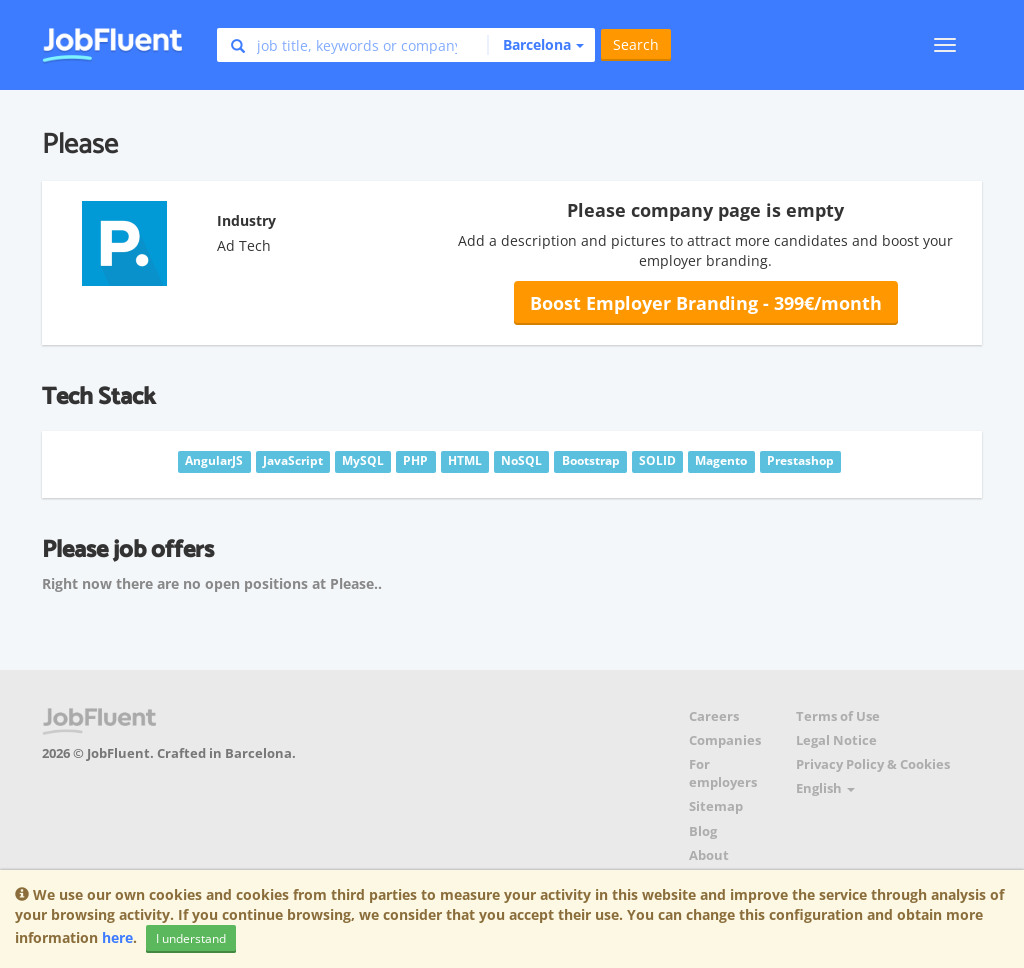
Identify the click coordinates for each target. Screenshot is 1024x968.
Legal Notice (836, 740)
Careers (714, 716)
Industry (246, 220)
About (709, 855)
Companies (725, 740)
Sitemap (716, 806)
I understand (191, 938)
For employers (723, 773)
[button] (535, 45)
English (825, 788)
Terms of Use (838, 716)
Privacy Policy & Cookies (873, 764)
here (117, 937)
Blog (703, 831)
